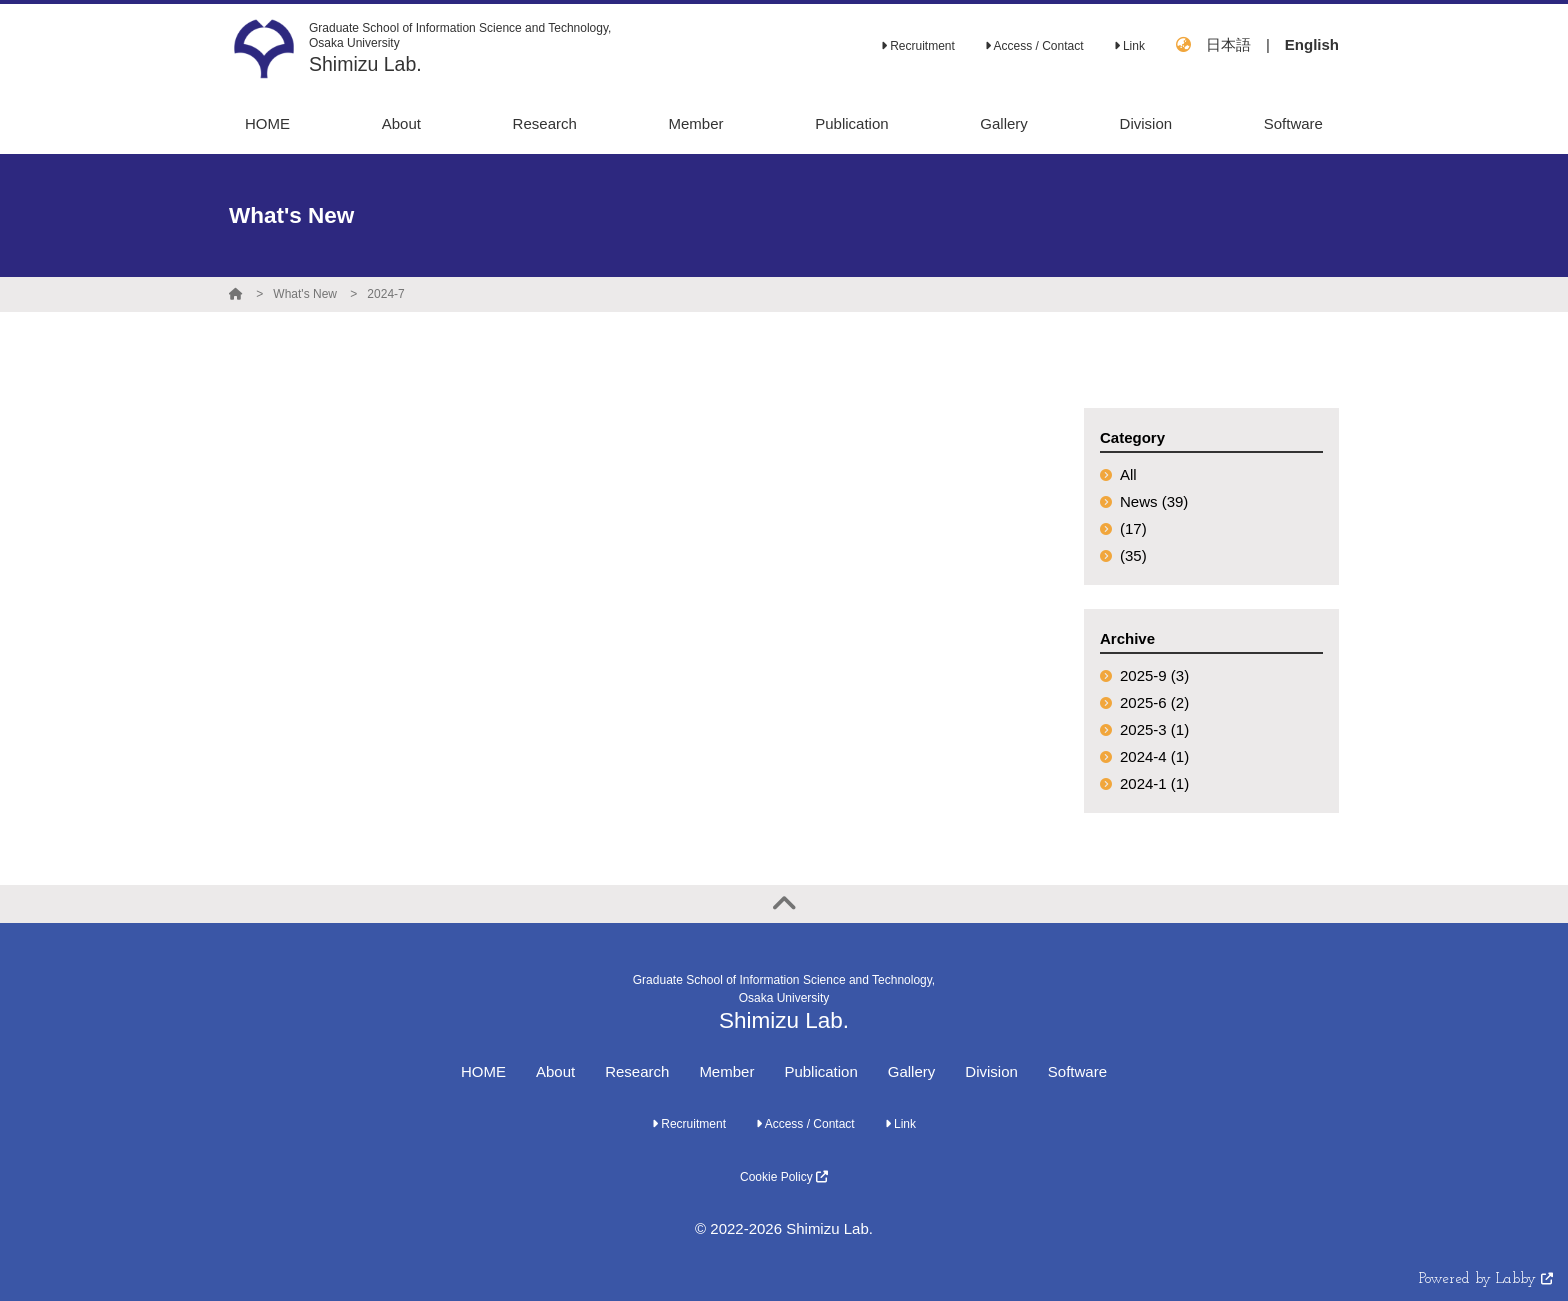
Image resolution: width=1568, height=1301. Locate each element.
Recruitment (918, 46)
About (555, 1071)
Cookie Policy (784, 1177)
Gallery (912, 1071)
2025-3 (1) (1154, 729)
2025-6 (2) (1154, 702)
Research (637, 1071)
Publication (820, 1071)
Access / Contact (1034, 46)
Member (726, 1071)
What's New (305, 294)
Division (991, 1071)
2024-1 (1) (1154, 783)
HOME (483, 1071)
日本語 (1228, 44)
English (1312, 44)
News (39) (1154, 501)
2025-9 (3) (1154, 675)
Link (1129, 46)
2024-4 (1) (1154, 756)
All (1128, 474)
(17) (1133, 528)
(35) (1133, 555)
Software (1077, 1071)
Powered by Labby (1486, 1279)
